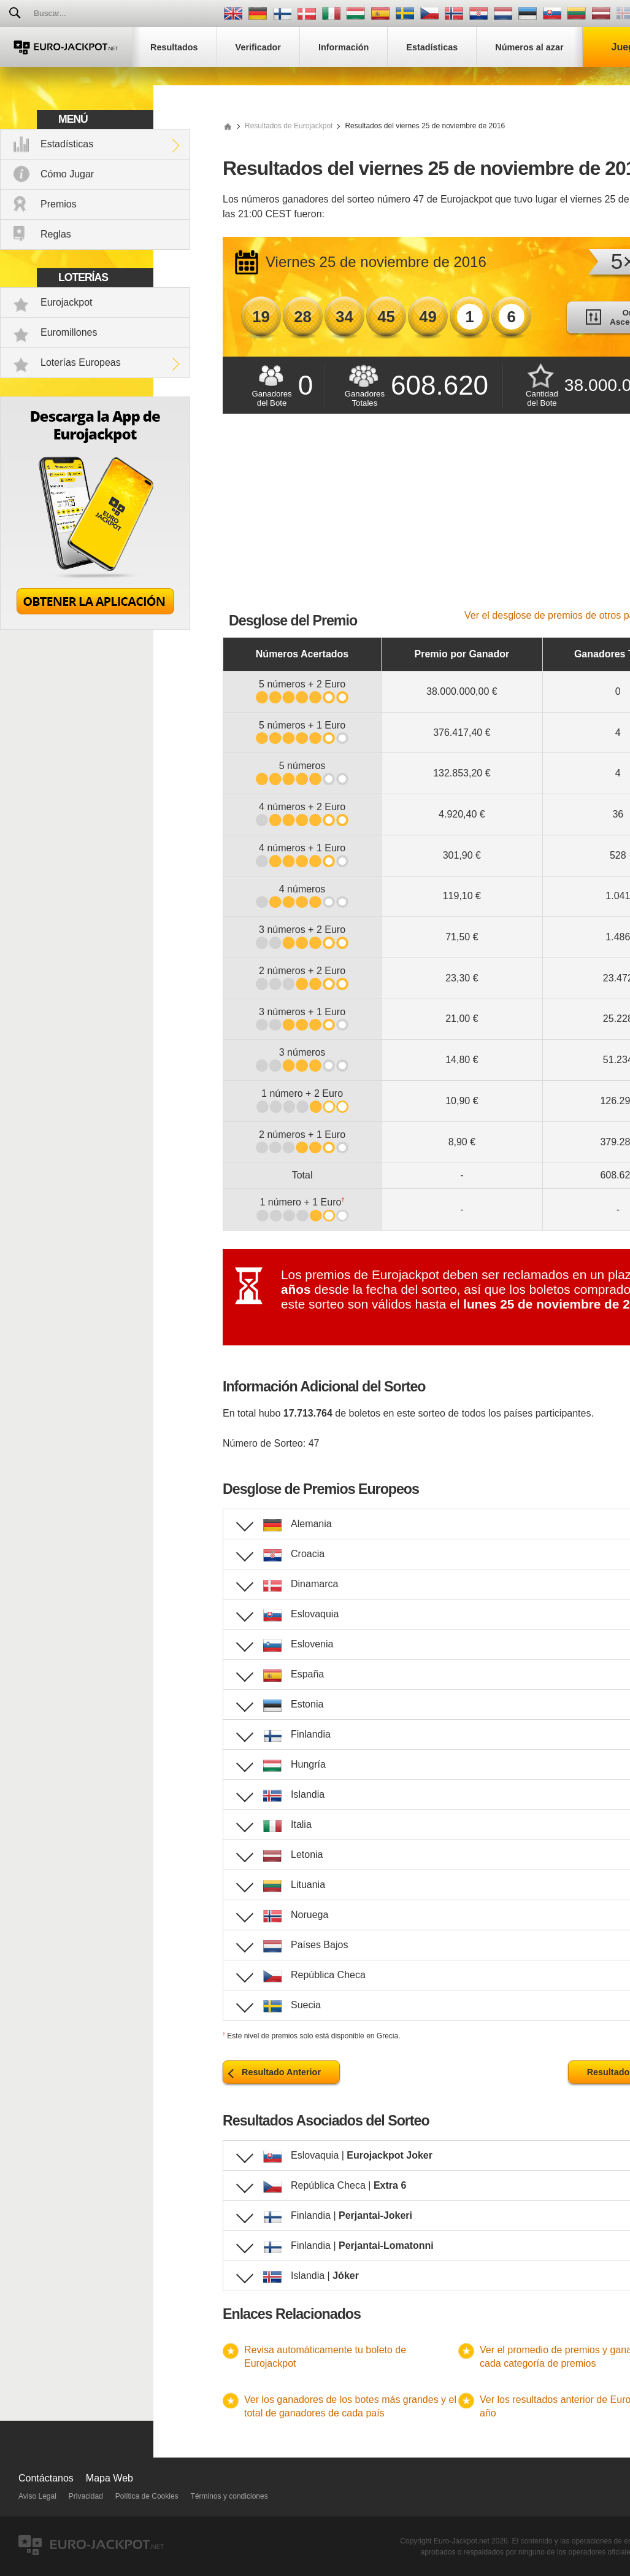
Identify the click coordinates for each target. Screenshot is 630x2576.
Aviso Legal (37, 2496)
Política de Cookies (147, 2496)
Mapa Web (109, 2478)
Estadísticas (66, 144)
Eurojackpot (66, 302)
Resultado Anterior (281, 2072)
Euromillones (68, 332)
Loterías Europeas (80, 362)
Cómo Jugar (67, 174)
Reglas (55, 234)
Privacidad (86, 2496)
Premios (58, 204)
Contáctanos (46, 2478)
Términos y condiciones (229, 2496)
